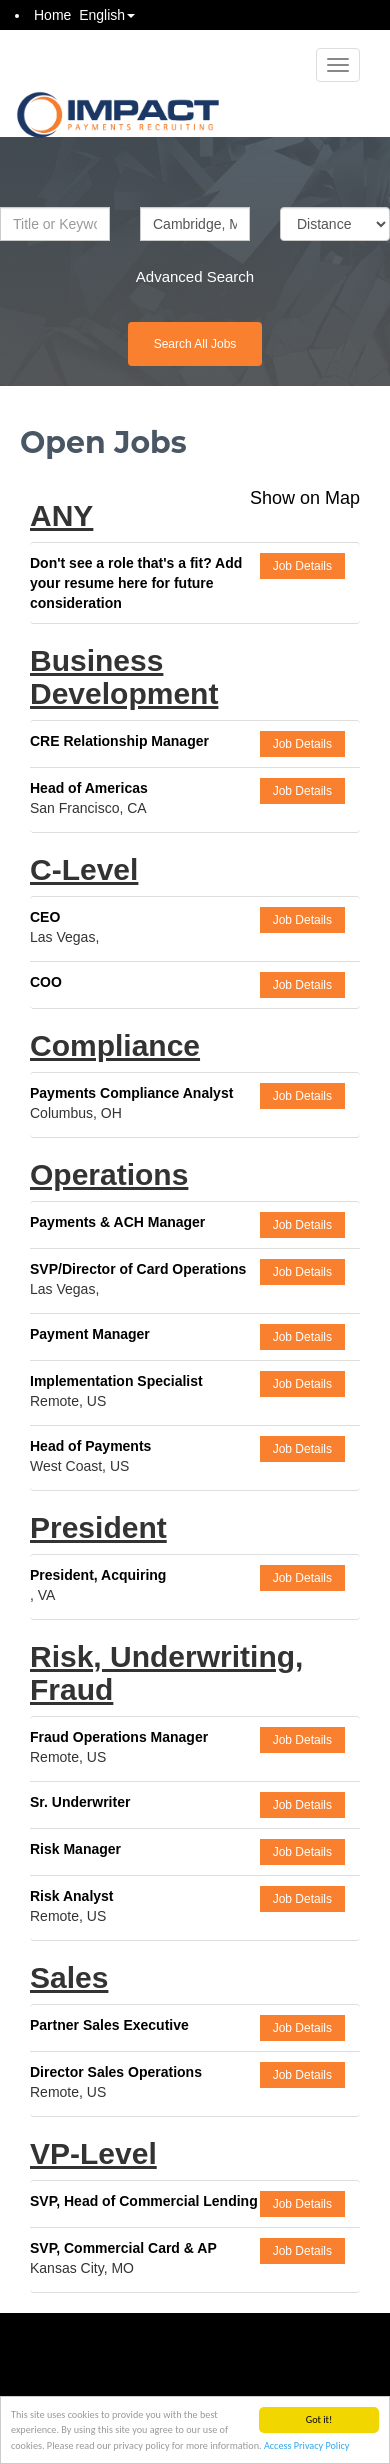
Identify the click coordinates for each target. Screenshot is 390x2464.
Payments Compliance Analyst (131, 1093)
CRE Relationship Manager (119, 741)
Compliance (115, 1045)
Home (52, 15)
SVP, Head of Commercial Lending (144, 2201)
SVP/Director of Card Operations (138, 1269)
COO (46, 982)
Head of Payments (90, 1446)
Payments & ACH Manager (117, 1222)
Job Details (302, 566)
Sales (69, 1977)
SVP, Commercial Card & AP (123, 2248)
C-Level (84, 869)
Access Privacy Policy (307, 2446)
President (98, 1527)
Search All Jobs (195, 344)
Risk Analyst (72, 1896)
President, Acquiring (98, 1575)
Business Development (124, 677)
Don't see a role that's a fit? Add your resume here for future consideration (136, 583)
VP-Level (93, 2153)
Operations (109, 1174)
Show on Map (305, 498)
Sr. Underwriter (80, 1802)
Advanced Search (195, 276)
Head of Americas (89, 788)
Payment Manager (90, 1334)
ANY (61, 515)
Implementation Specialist (116, 1381)
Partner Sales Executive (109, 2025)
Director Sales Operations (116, 2072)
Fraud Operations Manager (119, 1737)
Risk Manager (75, 1849)
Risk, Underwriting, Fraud (166, 1673)
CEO (45, 917)
